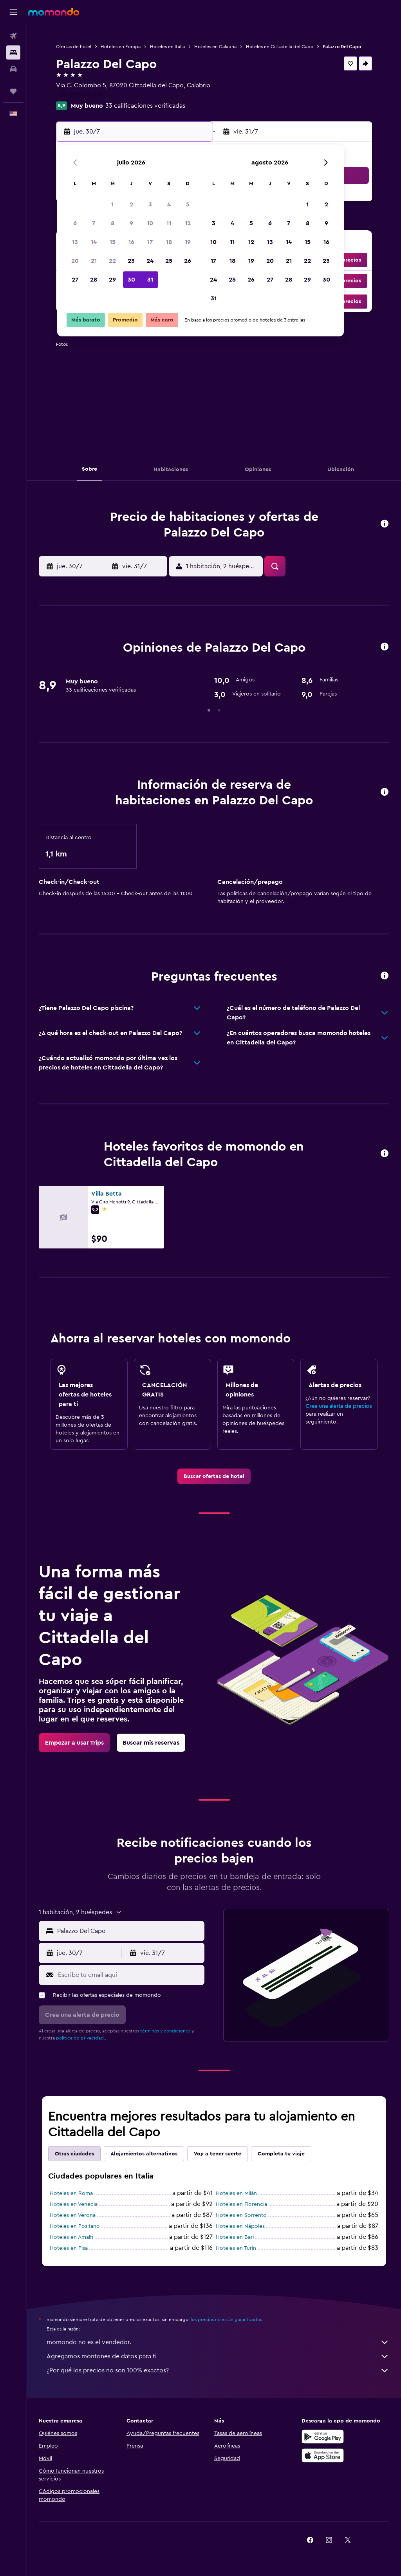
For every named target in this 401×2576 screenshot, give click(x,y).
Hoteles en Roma (71, 2193)
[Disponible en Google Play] (323, 2437)
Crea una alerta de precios (338, 1406)
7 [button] (93, 223)
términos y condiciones (165, 2031)
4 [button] (169, 204)
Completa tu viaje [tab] (281, 2154)
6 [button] (75, 223)
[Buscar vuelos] (13, 36)
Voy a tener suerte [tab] (217, 2154)
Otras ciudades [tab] (74, 2154)
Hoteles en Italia (167, 46)
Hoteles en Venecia (74, 2204)
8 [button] (112, 223)
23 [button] (131, 261)
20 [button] (75, 261)
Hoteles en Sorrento (241, 2215)
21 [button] (94, 261)
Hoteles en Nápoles (240, 2226)
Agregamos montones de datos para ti (218, 2356)
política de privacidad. (80, 2038)
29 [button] (112, 279)
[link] (214, 1476)
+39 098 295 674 (79, 95)
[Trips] (13, 91)
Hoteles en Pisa (69, 2248)
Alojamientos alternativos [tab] (143, 2154)
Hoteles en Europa (121, 46)
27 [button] (75, 279)
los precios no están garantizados (226, 2319)
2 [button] (131, 204)
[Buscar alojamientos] (13, 52)
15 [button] (113, 242)
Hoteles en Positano (75, 2226)
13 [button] (75, 242)
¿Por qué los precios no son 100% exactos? (218, 2370)
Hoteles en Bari (235, 2237)
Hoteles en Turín (236, 2248)
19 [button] (188, 242)
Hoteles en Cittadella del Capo (279, 46)
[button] (13, 12)
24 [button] (150, 261)
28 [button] (93, 279)
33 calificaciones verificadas (145, 106)
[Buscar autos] (13, 69)
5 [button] (188, 204)
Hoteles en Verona (73, 2215)
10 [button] (150, 223)
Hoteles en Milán (236, 2193)
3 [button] (150, 204)
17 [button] (150, 242)
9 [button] (131, 223)
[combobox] (129, 1931)
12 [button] (188, 223)
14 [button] (94, 242)
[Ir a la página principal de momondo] (53, 12)
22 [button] (112, 261)
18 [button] (169, 242)
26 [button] (187, 261)
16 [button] (131, 242)
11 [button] (168, 223)
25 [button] (168, 261)
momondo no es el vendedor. (218, 2342)
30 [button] (131, 279)
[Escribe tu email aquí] (129, 1974)
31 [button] (150, 279)
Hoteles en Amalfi (71, 2237)
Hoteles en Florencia (241, 2204)
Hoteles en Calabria (215, 46)
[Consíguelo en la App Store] (323, 2455)
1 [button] (112, 204)
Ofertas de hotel (73, 46)
